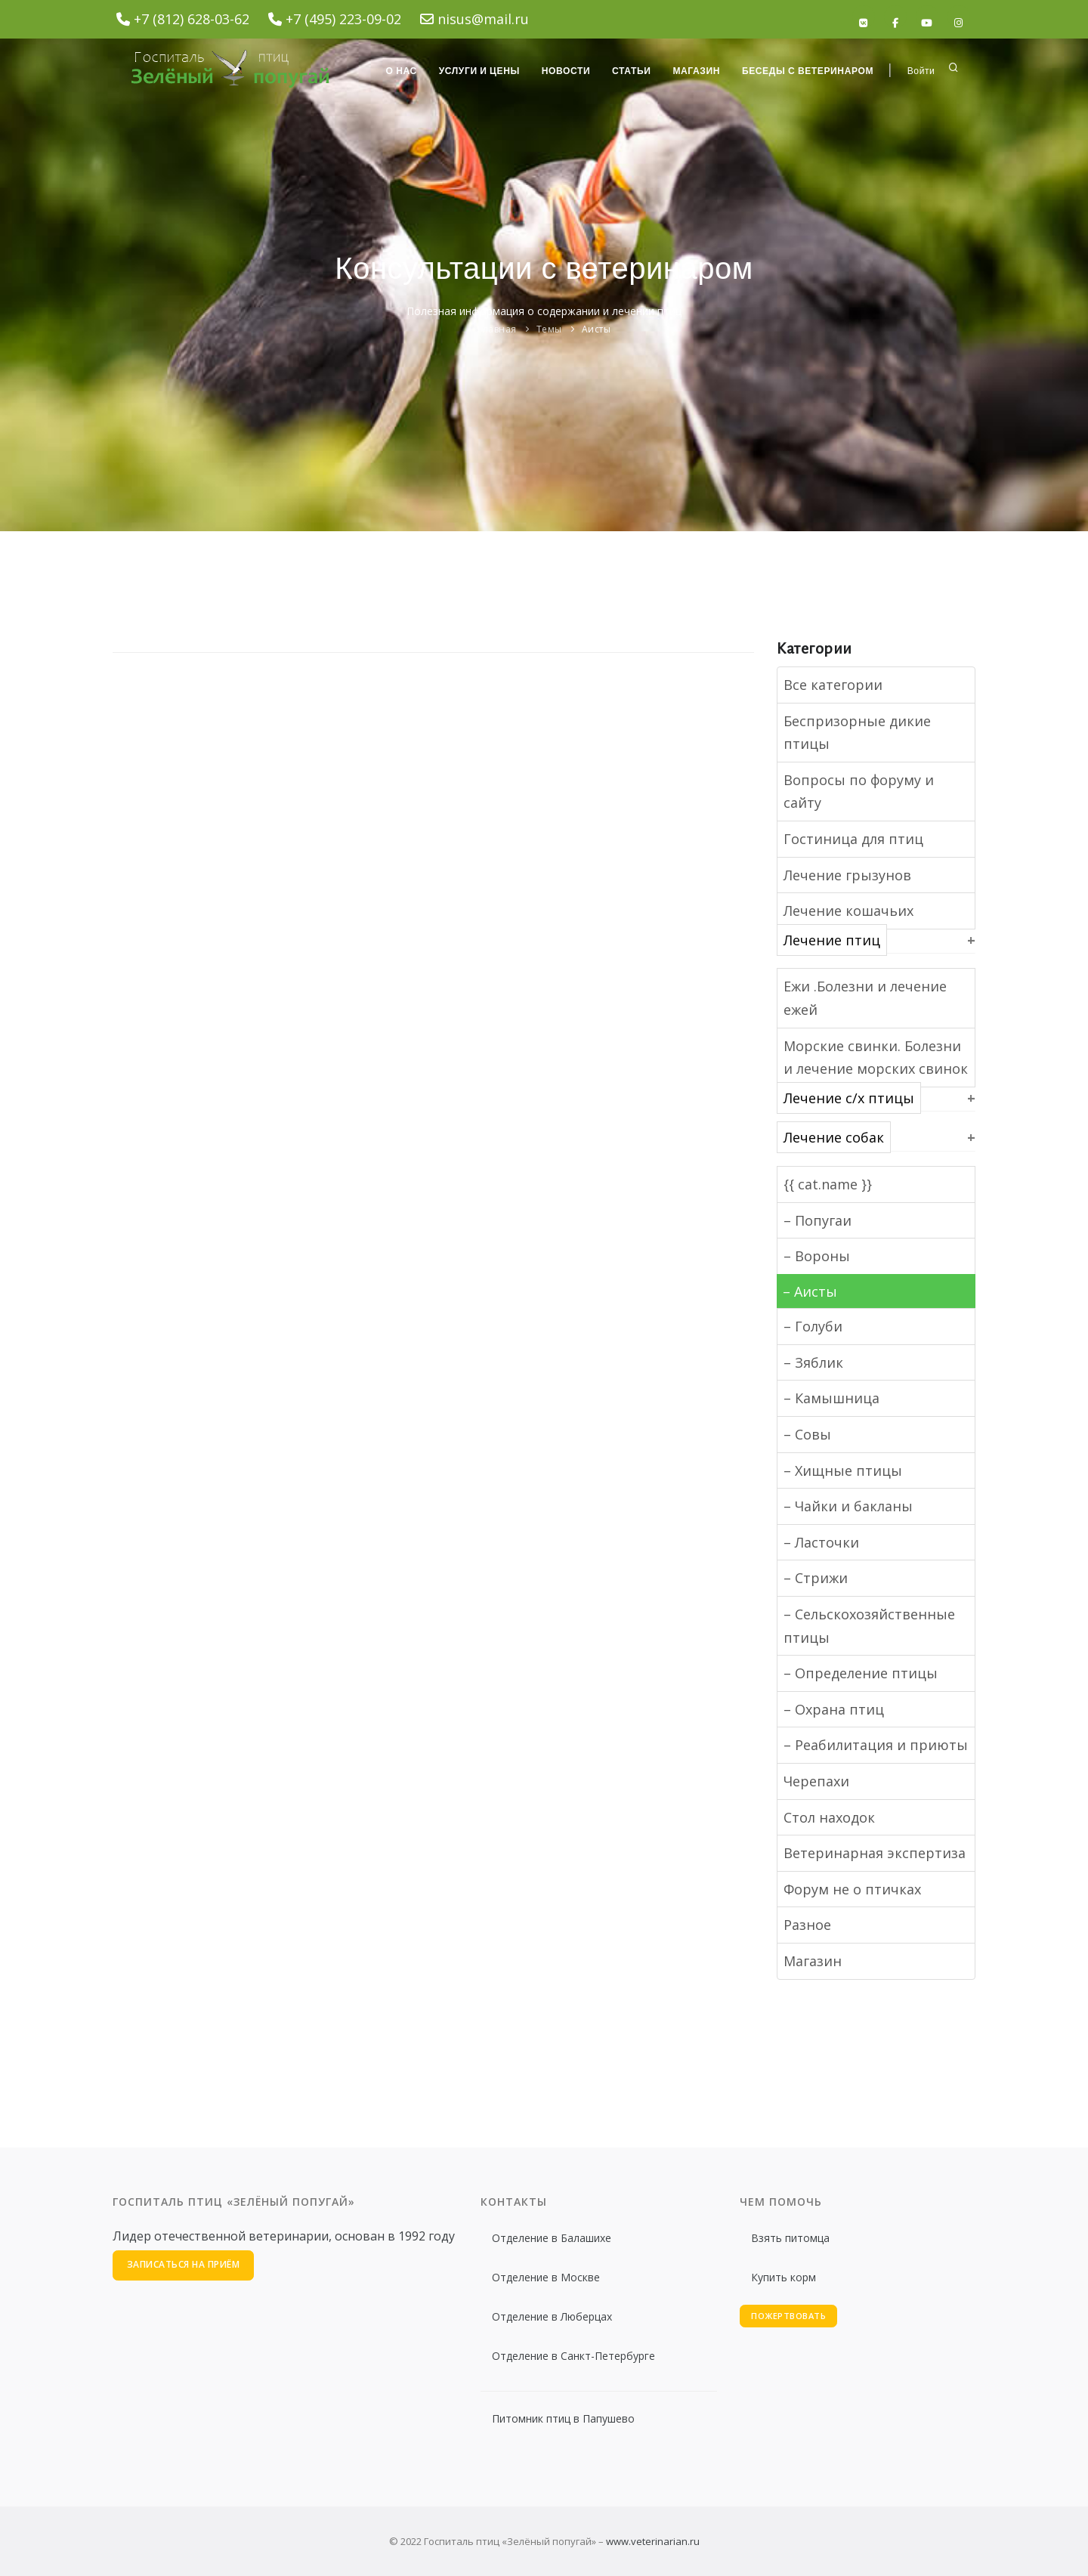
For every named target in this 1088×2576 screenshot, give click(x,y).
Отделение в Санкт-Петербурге (573, 2356)
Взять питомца (790, 2238)
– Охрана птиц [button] (834, 1709)
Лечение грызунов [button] (847, 875)
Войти (921, 70)
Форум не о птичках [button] (852, 1889)
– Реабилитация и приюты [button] (876, 1745)
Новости (563, 70)
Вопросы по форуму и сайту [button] (859, 791)
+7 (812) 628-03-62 (191, 19)
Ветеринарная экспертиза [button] (875, 1853)
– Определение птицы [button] (861, 1673)
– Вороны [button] (817, 1256)
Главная (497, 329)
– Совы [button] (807, 1434)
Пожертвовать (788, 2315)
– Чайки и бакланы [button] (848, 1506)
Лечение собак (834, 1137)
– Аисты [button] (810, 1291)
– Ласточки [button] (821, 1542)
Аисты (596, 329)
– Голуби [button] (813, 1326)
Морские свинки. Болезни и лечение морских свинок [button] (876, 1057)
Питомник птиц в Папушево (563, 2418)
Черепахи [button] (816, 1781)
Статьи (629, 70)
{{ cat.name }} (828, 1184)
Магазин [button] (813, 1961)
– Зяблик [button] (813, 1362)
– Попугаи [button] (818, 1220)
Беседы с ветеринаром (806, 70)
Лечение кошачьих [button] (848, 910)
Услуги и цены (475, 70)
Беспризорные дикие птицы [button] (857, 732)
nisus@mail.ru (483, 19)
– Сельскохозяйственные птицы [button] (869, 1626)
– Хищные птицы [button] (843, 1470)
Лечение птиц (832, 940)
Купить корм (783, 2277)
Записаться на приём (183, 2265)
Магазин (695, 70)
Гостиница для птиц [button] (853, 839)
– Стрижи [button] (816, 1578)
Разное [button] (807, 1925)
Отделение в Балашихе (551, 2238)
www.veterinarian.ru (653, 2541)
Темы (549, 329)
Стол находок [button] (829, 1817)
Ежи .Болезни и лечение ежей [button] (865, 998)
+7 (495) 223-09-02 (343, 19)
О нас (397, 70)
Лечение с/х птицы (849, 1098)
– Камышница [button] (831, 1398)
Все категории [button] (833, 685)
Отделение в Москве (546, 2277)
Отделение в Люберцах (552, 2316)
